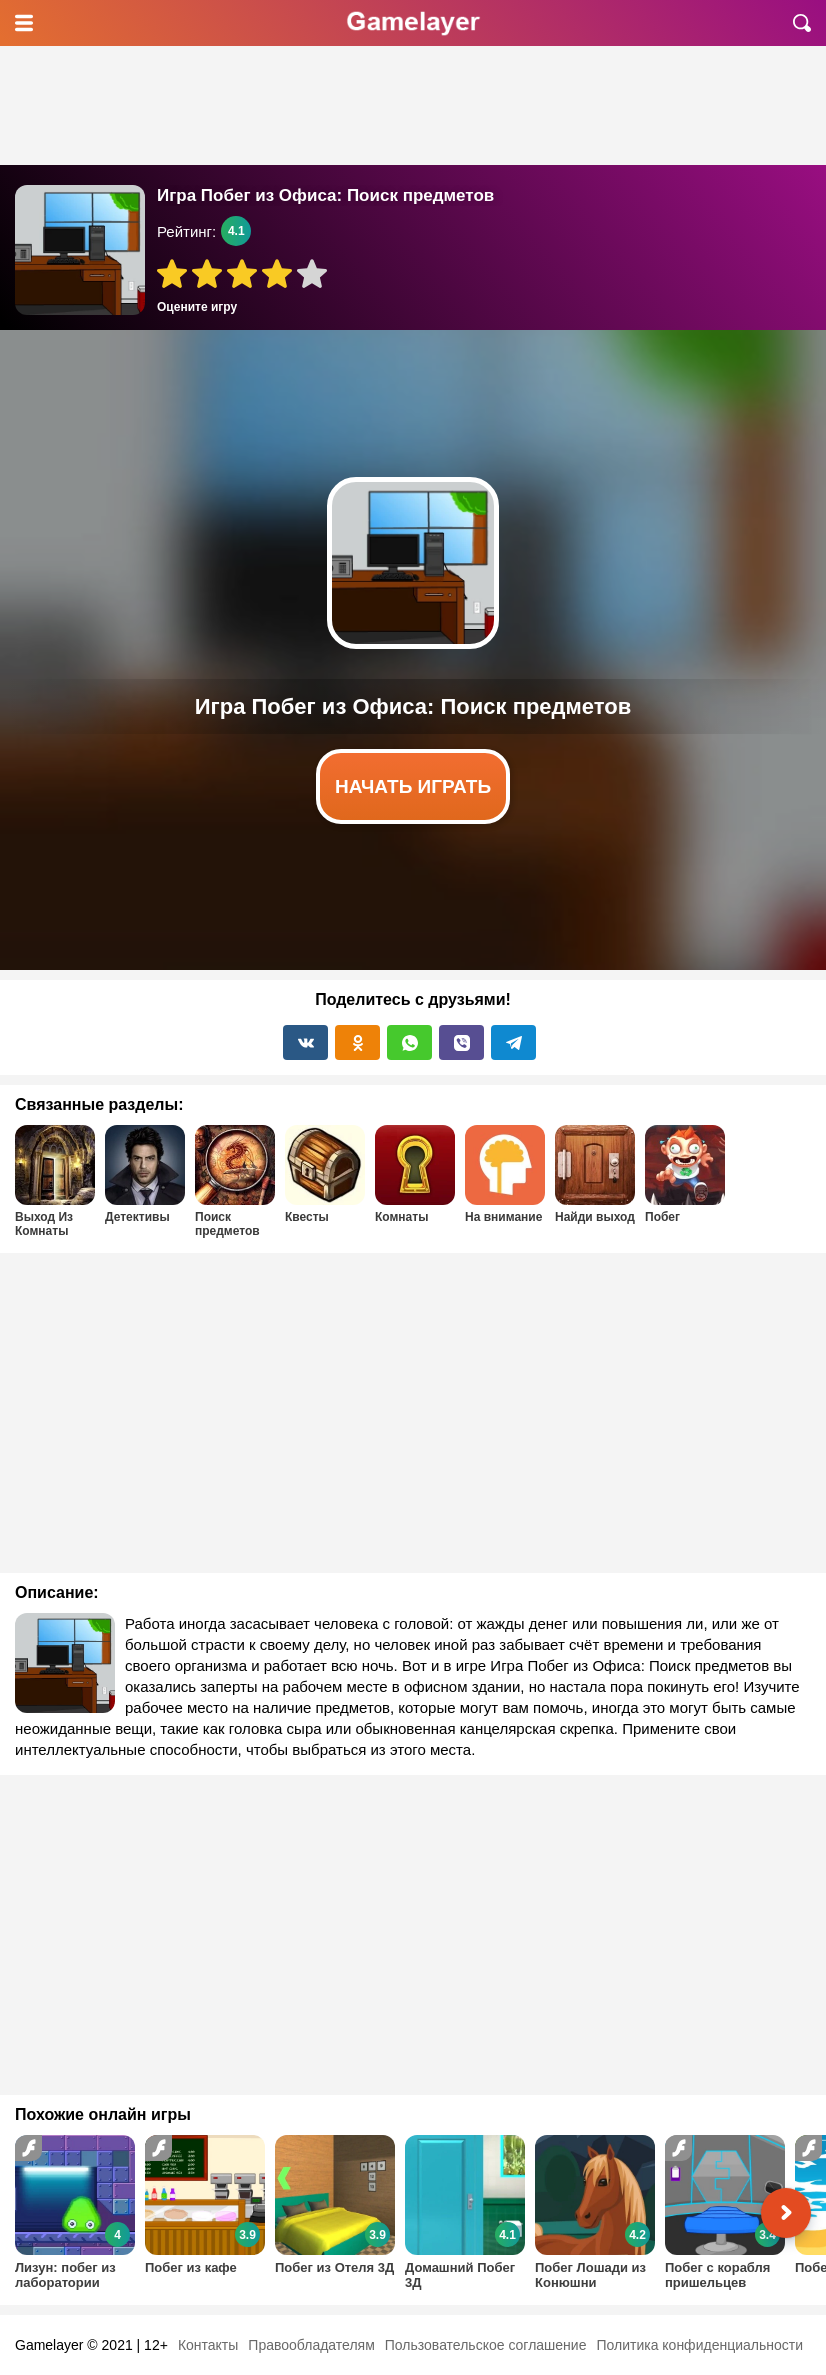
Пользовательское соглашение (486, 2345)
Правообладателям (311, 2345)
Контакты (208, 2345)
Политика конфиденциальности (699, 2345)
